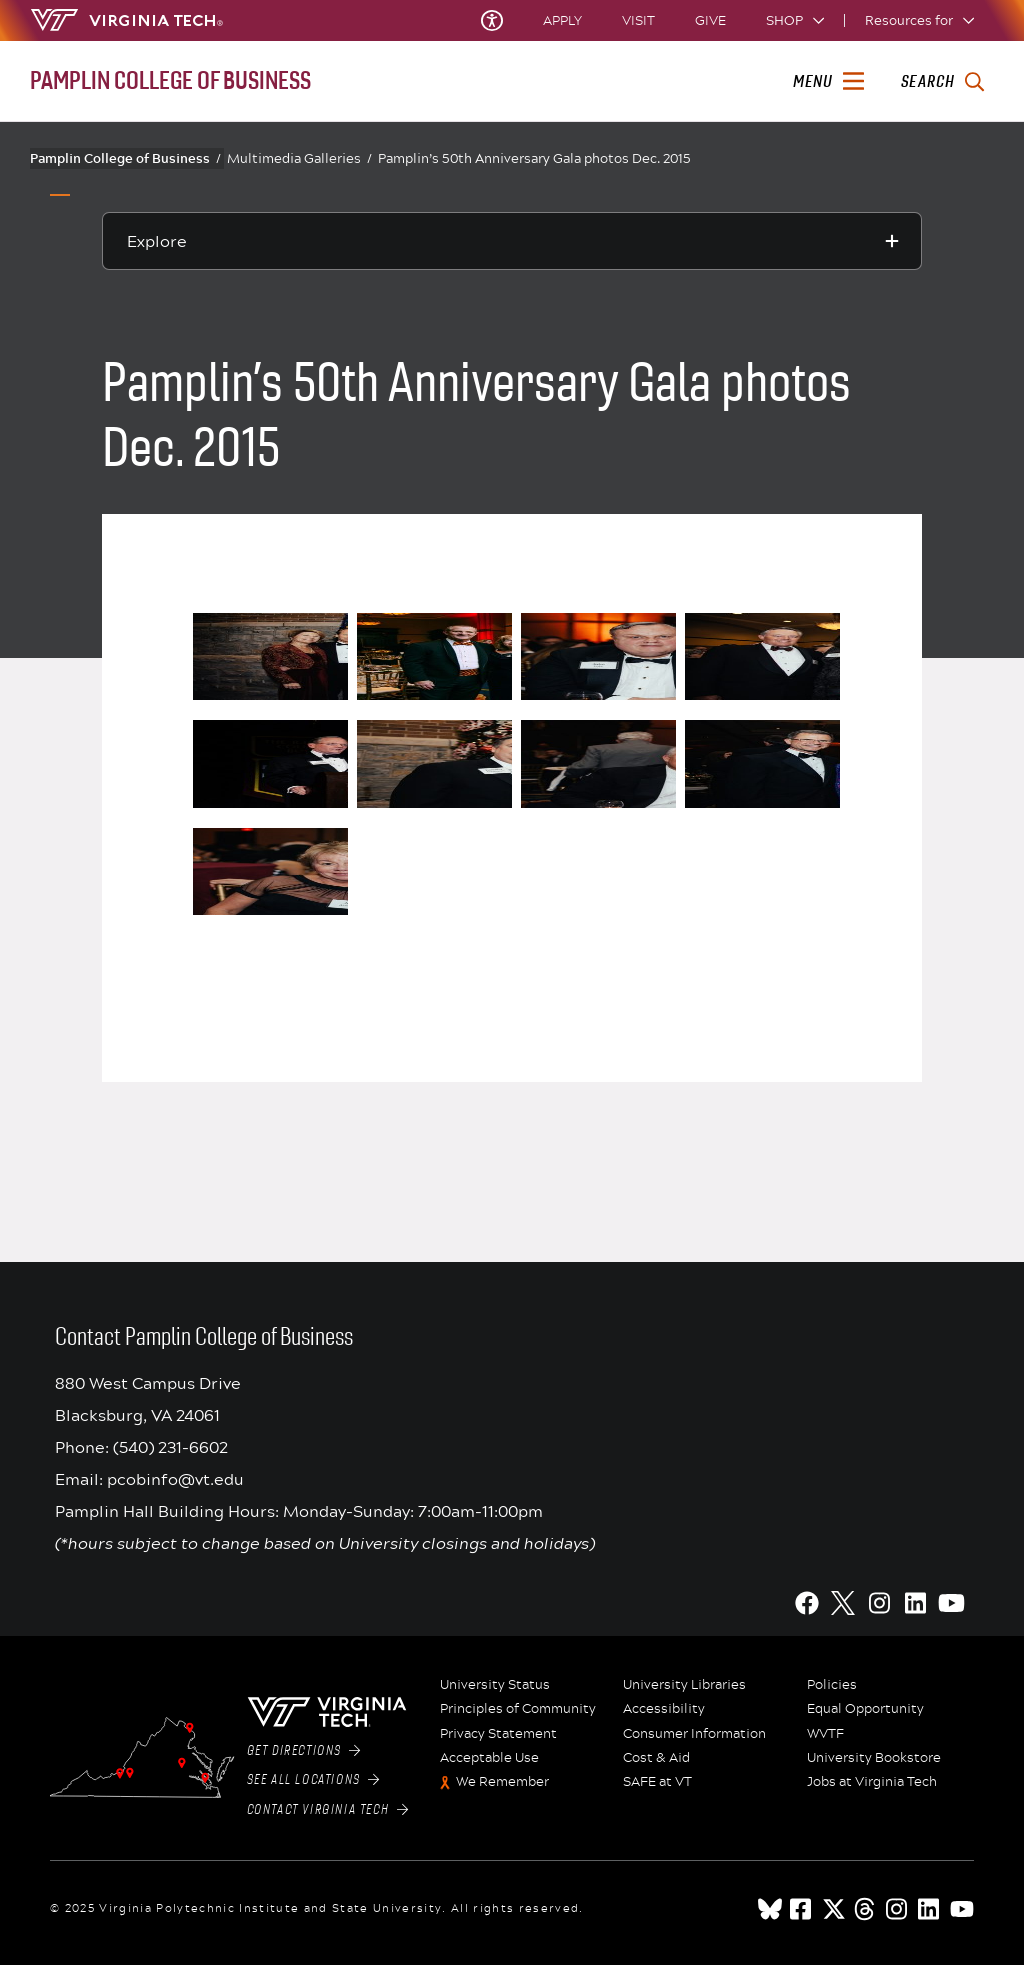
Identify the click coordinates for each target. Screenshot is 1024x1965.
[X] (843, 1603)
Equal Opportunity (865, 1709)
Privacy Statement (498, 1734)
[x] (834, 1909)
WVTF (825, 1734)
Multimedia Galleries (299, 158)
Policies (832, 1685)
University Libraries (684, 1685)
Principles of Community (518, 1709)
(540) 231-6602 (170, 1446)
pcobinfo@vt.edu (175, 1478)
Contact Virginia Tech (327, 1810)
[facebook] (802, 1909)
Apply (562, 20)
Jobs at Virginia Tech (872, 1782)
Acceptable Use (489, 1758)
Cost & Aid (656, 1758)
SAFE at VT (657, 1782)
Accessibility (664, 1709)
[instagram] (898, 1909)
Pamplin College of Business (125, 158)
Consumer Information (694, 1734)
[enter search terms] (942, 82)
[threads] (866, 1909)
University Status (495, 1685)
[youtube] (962, 1909)
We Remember (502, 1782)
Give (710, 20)
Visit (638, 20)
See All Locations (313, 1780)
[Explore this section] (511, 241)
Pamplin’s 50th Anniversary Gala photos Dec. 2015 (534, 158)
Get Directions (304, 1751)
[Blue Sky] (770, 1909)
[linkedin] (930, 1909)
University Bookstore (874, 1758)
